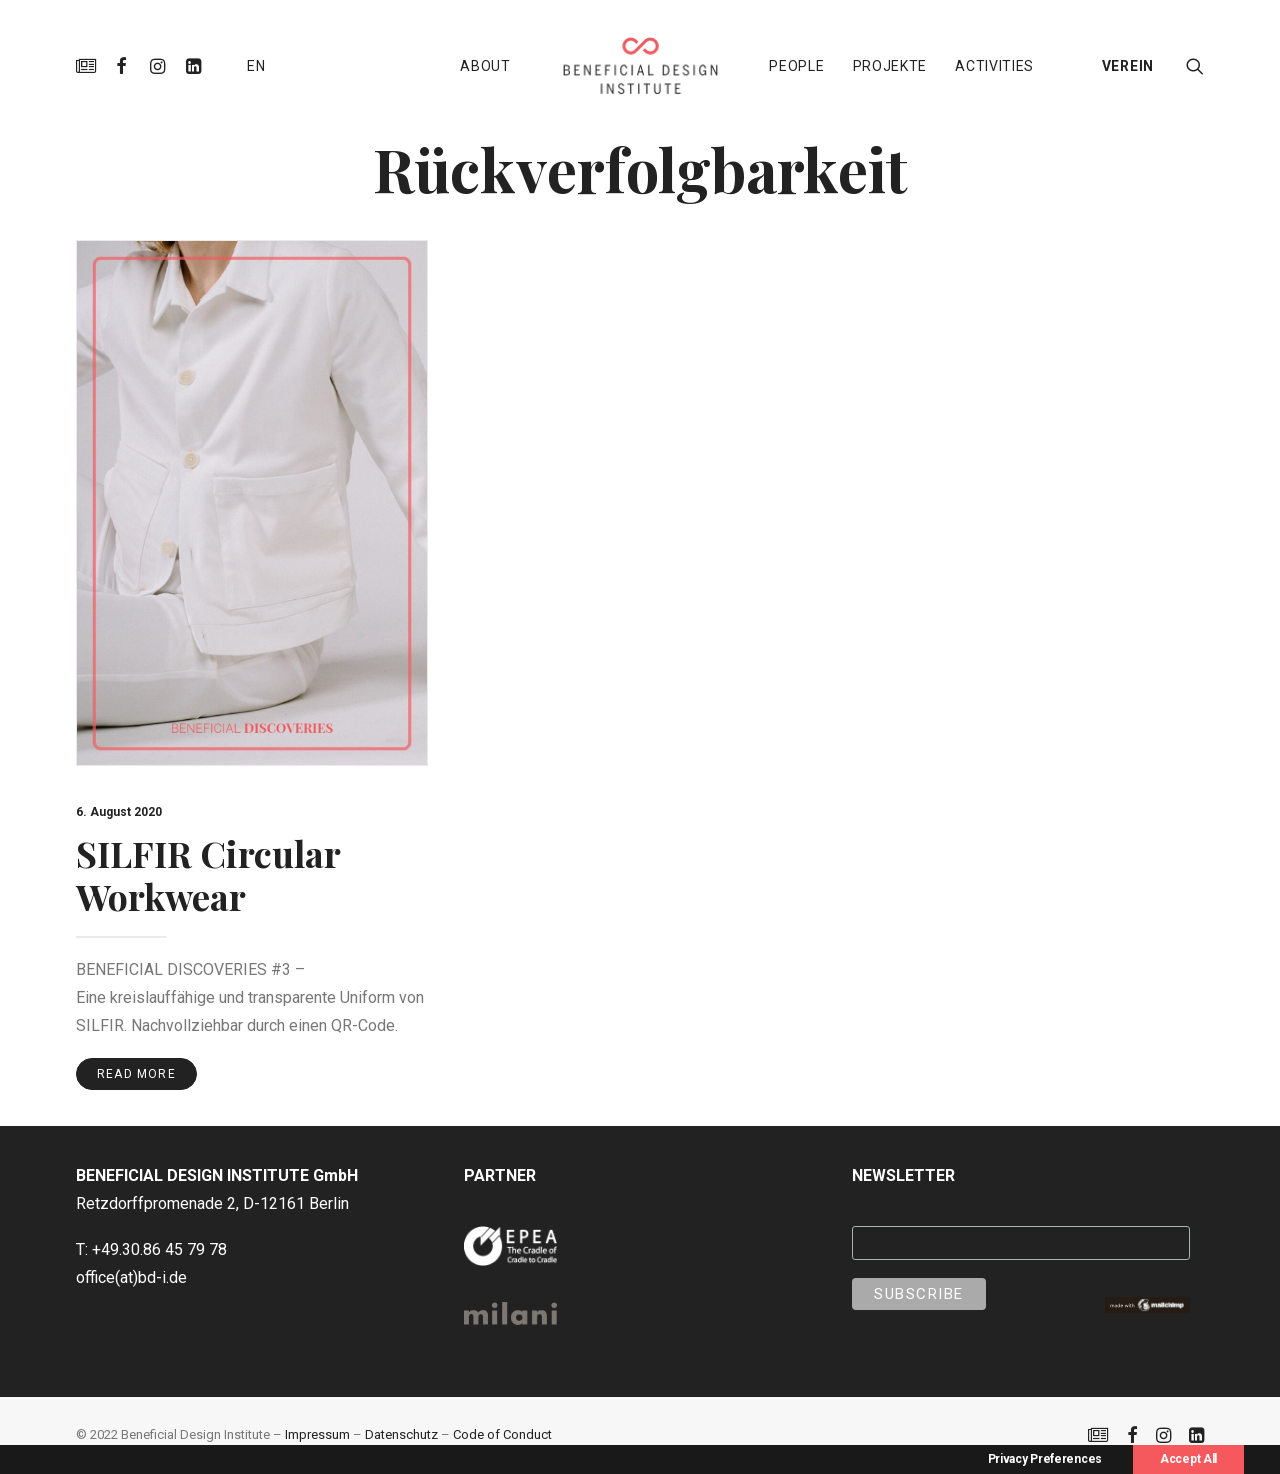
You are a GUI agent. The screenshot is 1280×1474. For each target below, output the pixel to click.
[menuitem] (89, 66)
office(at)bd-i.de (131, 1277)
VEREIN (1128, 66)
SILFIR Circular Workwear (208, 874)
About (485, 66)
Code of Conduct (502, 1434)
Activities (994, 66)
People (796, 66)
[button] (89, 66)
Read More (136, 1074)
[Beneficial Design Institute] (640, 66)
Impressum (317, 1434)
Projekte (890, 66)
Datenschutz (401, 1434)
